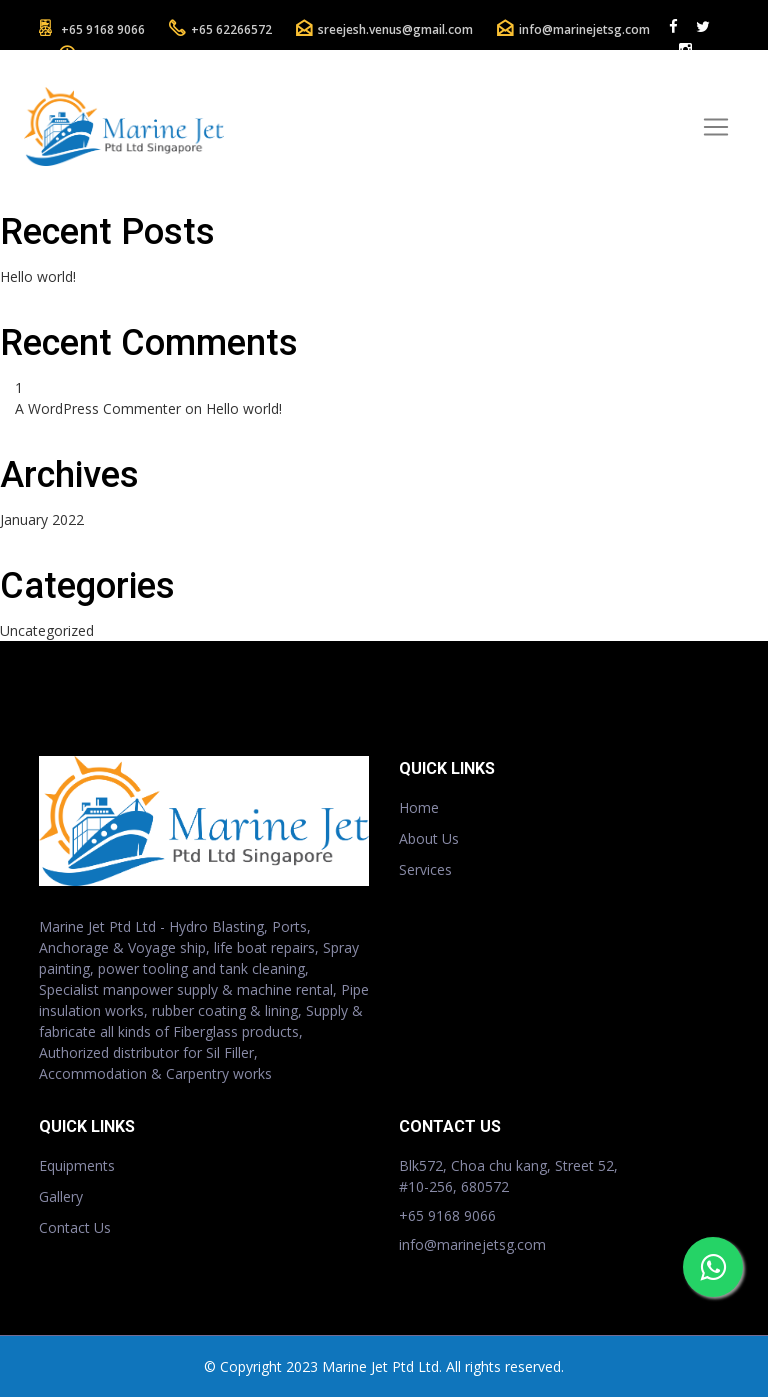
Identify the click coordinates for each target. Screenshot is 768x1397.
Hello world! (38, 276)
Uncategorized (47, 630)
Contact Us (75, 1227)
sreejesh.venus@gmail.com (395, 29)
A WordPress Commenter (98, 408)
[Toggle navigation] (716, 127)
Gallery (61, 1196)
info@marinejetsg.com (584, 29)
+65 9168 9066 (103, 29)
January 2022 (42, 519)
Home (419, 807)
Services (425, 869)
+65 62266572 (231, 29)
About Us (429, 838)
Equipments (77, 1165)
